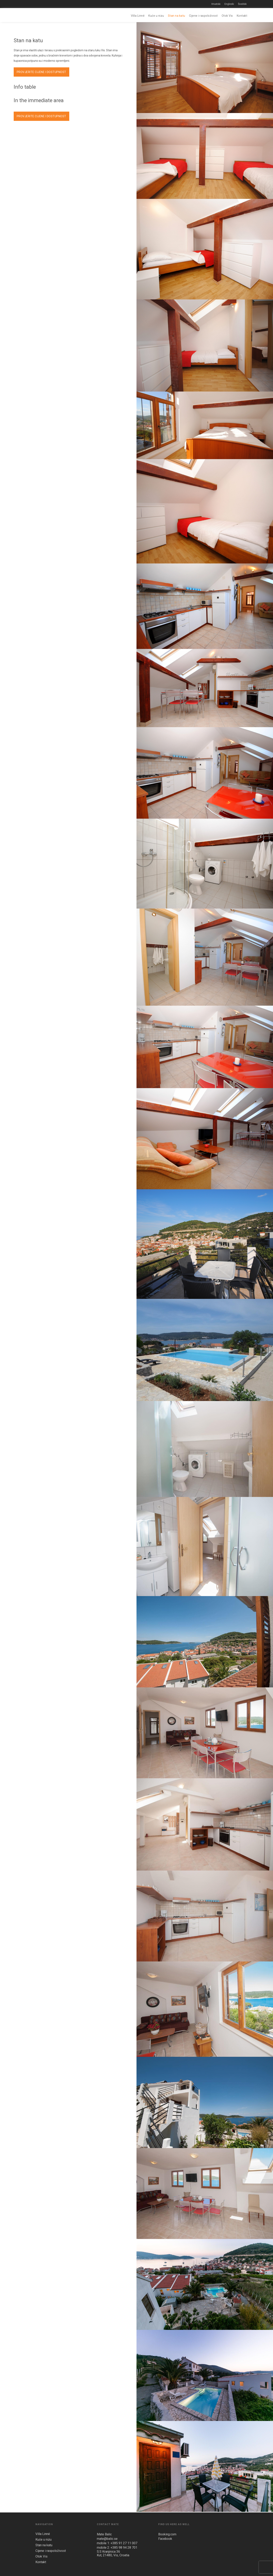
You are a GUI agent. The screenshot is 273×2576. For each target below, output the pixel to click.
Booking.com (167, 2534)
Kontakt (242, 15)
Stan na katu (176, 15)
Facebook (165, 2539)
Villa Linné (138, 15)
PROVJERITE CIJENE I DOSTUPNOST (41, 72)
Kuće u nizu (156, 15)
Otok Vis (227, 15)
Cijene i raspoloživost (203, 15)
